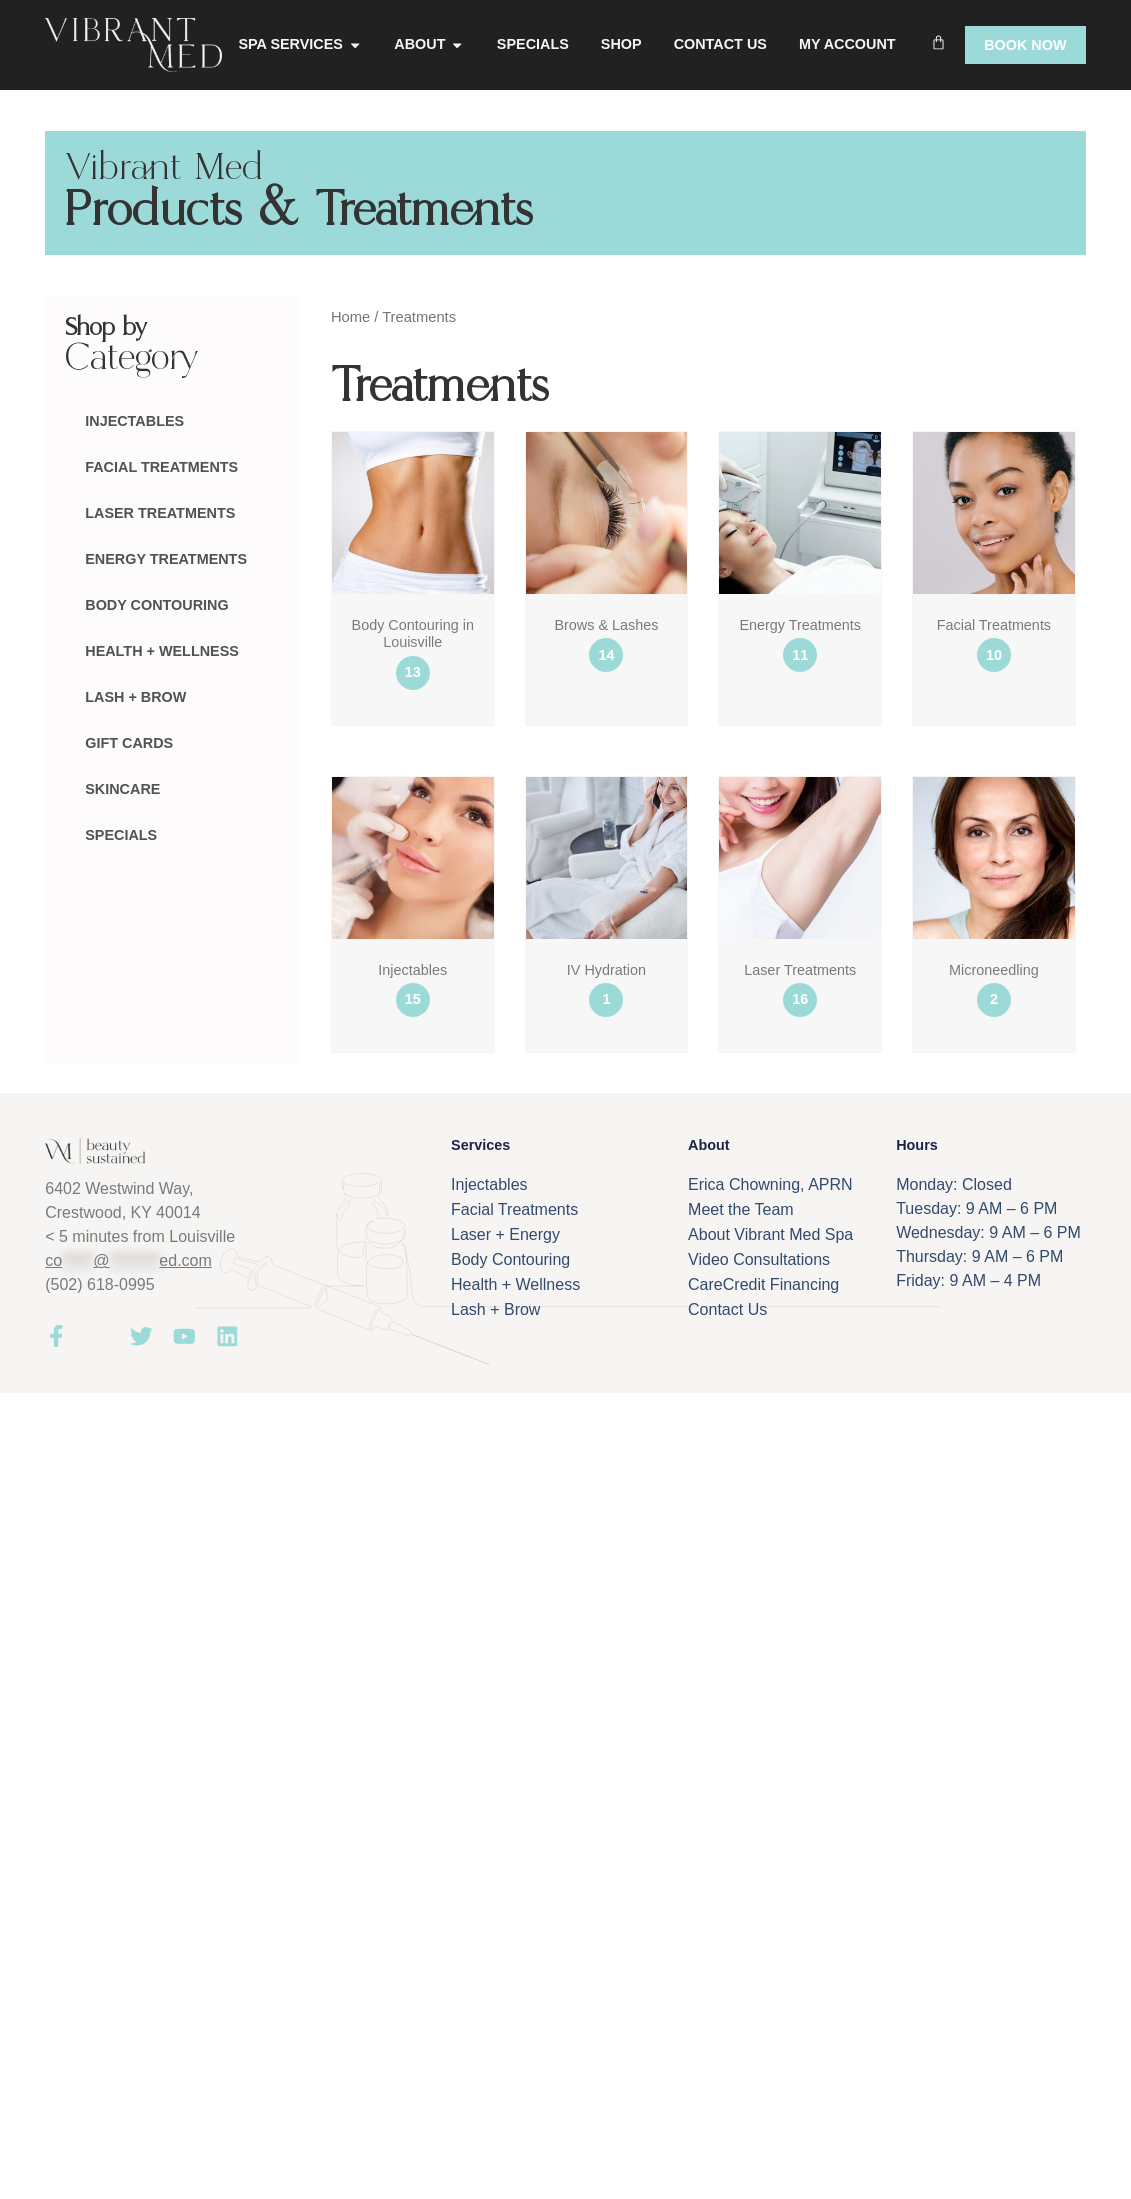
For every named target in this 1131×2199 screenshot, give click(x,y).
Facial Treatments (161, 467)
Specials (121, 835)
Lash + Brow (135, 697)
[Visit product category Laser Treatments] (800, 902)
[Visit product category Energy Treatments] (800, 557)
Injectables (134, 421)
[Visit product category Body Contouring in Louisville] (413, 566)
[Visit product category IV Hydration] (607, 902)
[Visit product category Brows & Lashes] (607, 557)
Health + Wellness (162, 651)
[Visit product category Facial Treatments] (994, 557)
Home (350, 317)
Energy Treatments (166, 559)
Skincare (122, 789)
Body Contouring (156, 605)
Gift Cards (129, 743)
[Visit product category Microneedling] (994, 902)
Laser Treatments (160, 513)
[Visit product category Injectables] (413, 902)
